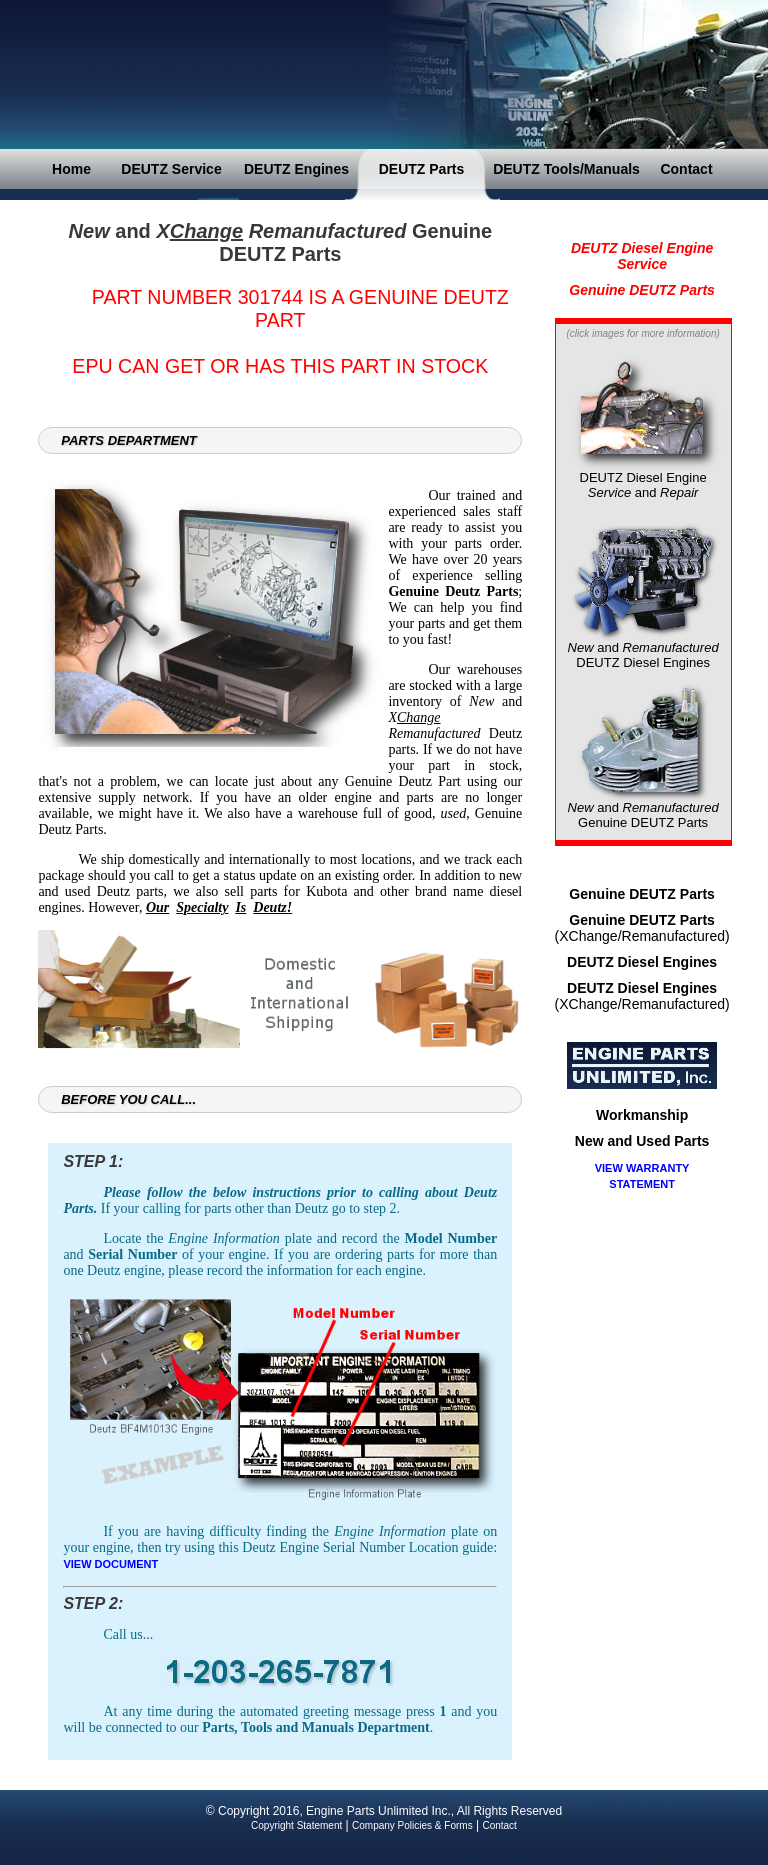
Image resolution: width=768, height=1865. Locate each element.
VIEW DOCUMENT (110, 1564)
